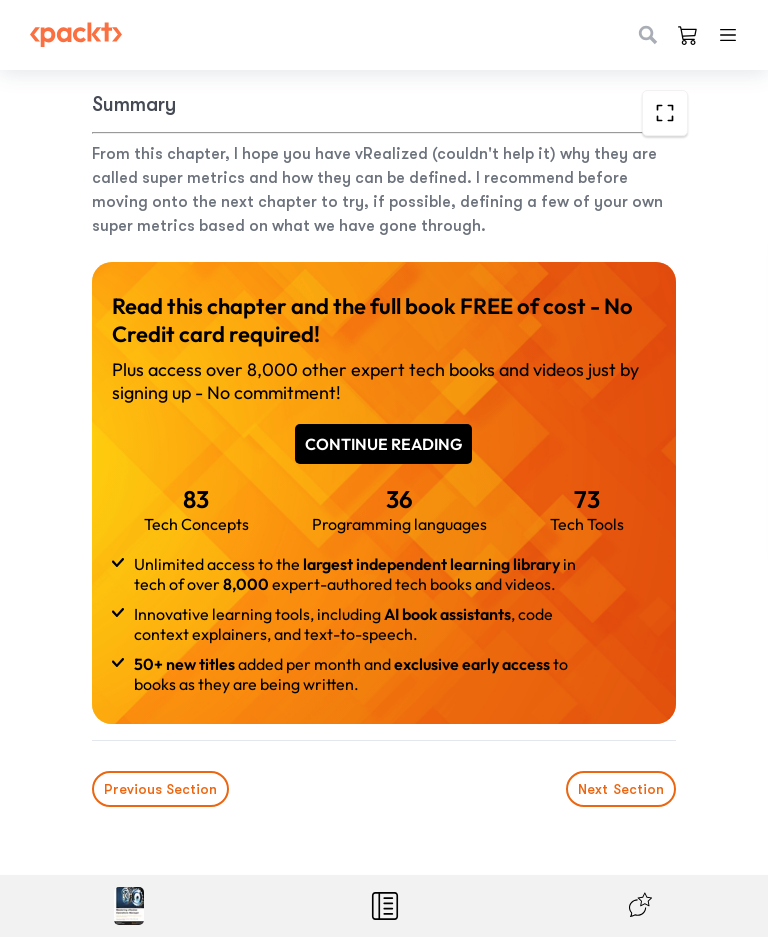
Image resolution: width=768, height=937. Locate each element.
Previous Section (160, 789)
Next (621, 789)
